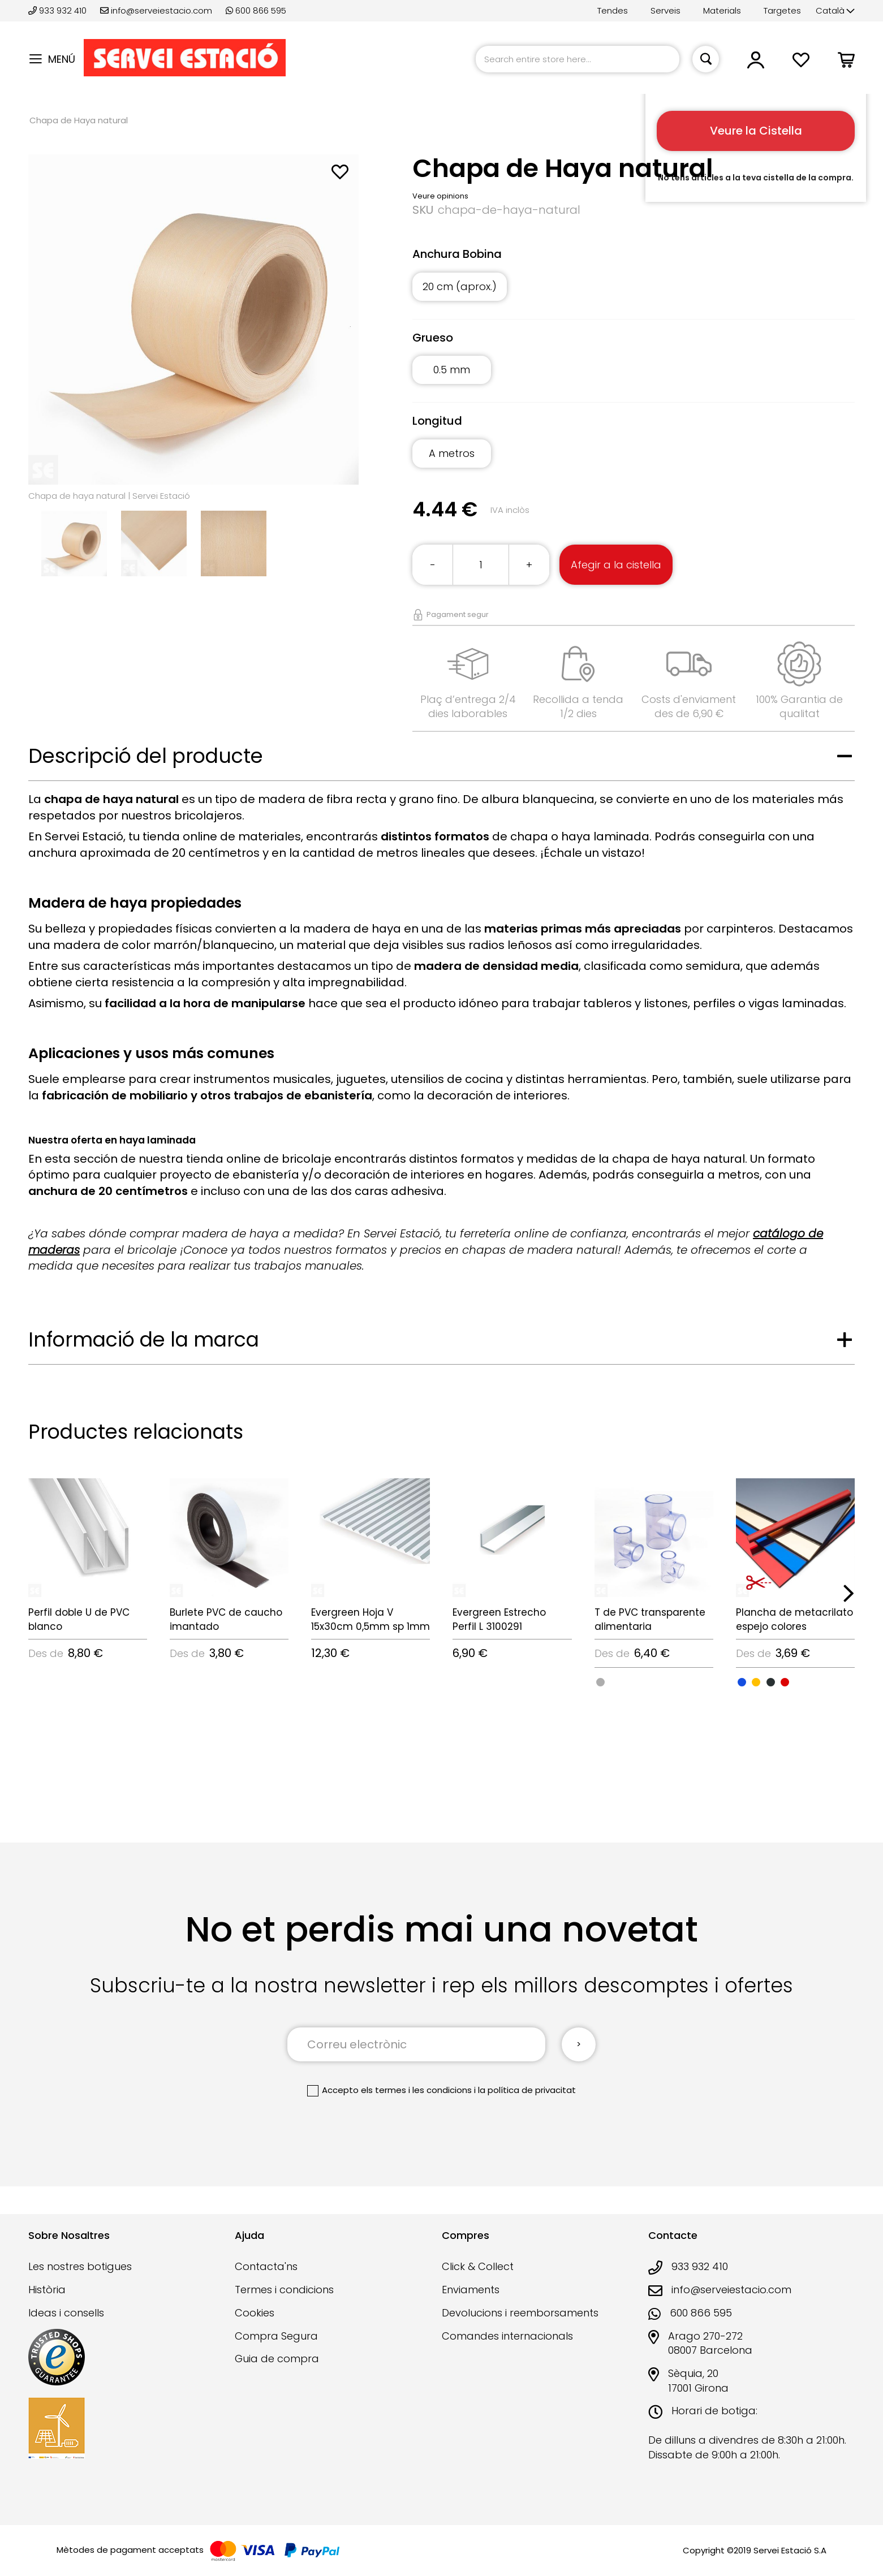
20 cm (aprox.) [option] (460, 286)
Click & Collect (478, 2266)
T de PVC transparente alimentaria (650, 1619)
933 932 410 (58, 10)
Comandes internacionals (507, 2336)
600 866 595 (256, 10)
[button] (835, 11)
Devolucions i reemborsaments (520, 2313)
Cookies (254, 2313)
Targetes (782, 10)
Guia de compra (277, 2358)
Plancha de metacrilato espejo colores (794, 1619)
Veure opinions (440, 196)
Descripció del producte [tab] (145, 756)
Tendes (612, 10)
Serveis (665, 10)
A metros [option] (452, 453)
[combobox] (577, 59)
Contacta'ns (266, 2266)
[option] (600, 1682)
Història (47, 2289)
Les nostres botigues (80, 2266)
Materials (722, 10)
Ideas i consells (66, 2313)
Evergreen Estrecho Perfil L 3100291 (499, 1619)
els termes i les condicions (416, 2090)
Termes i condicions (284, 2289)
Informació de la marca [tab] (143, 1339)
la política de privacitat (527, 2090)
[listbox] (633, 293)
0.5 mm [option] (451, 370)
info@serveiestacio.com (156, 10)
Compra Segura (276, 2336)
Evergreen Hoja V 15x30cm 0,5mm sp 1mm (370, 1619)
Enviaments (470, 2289)
